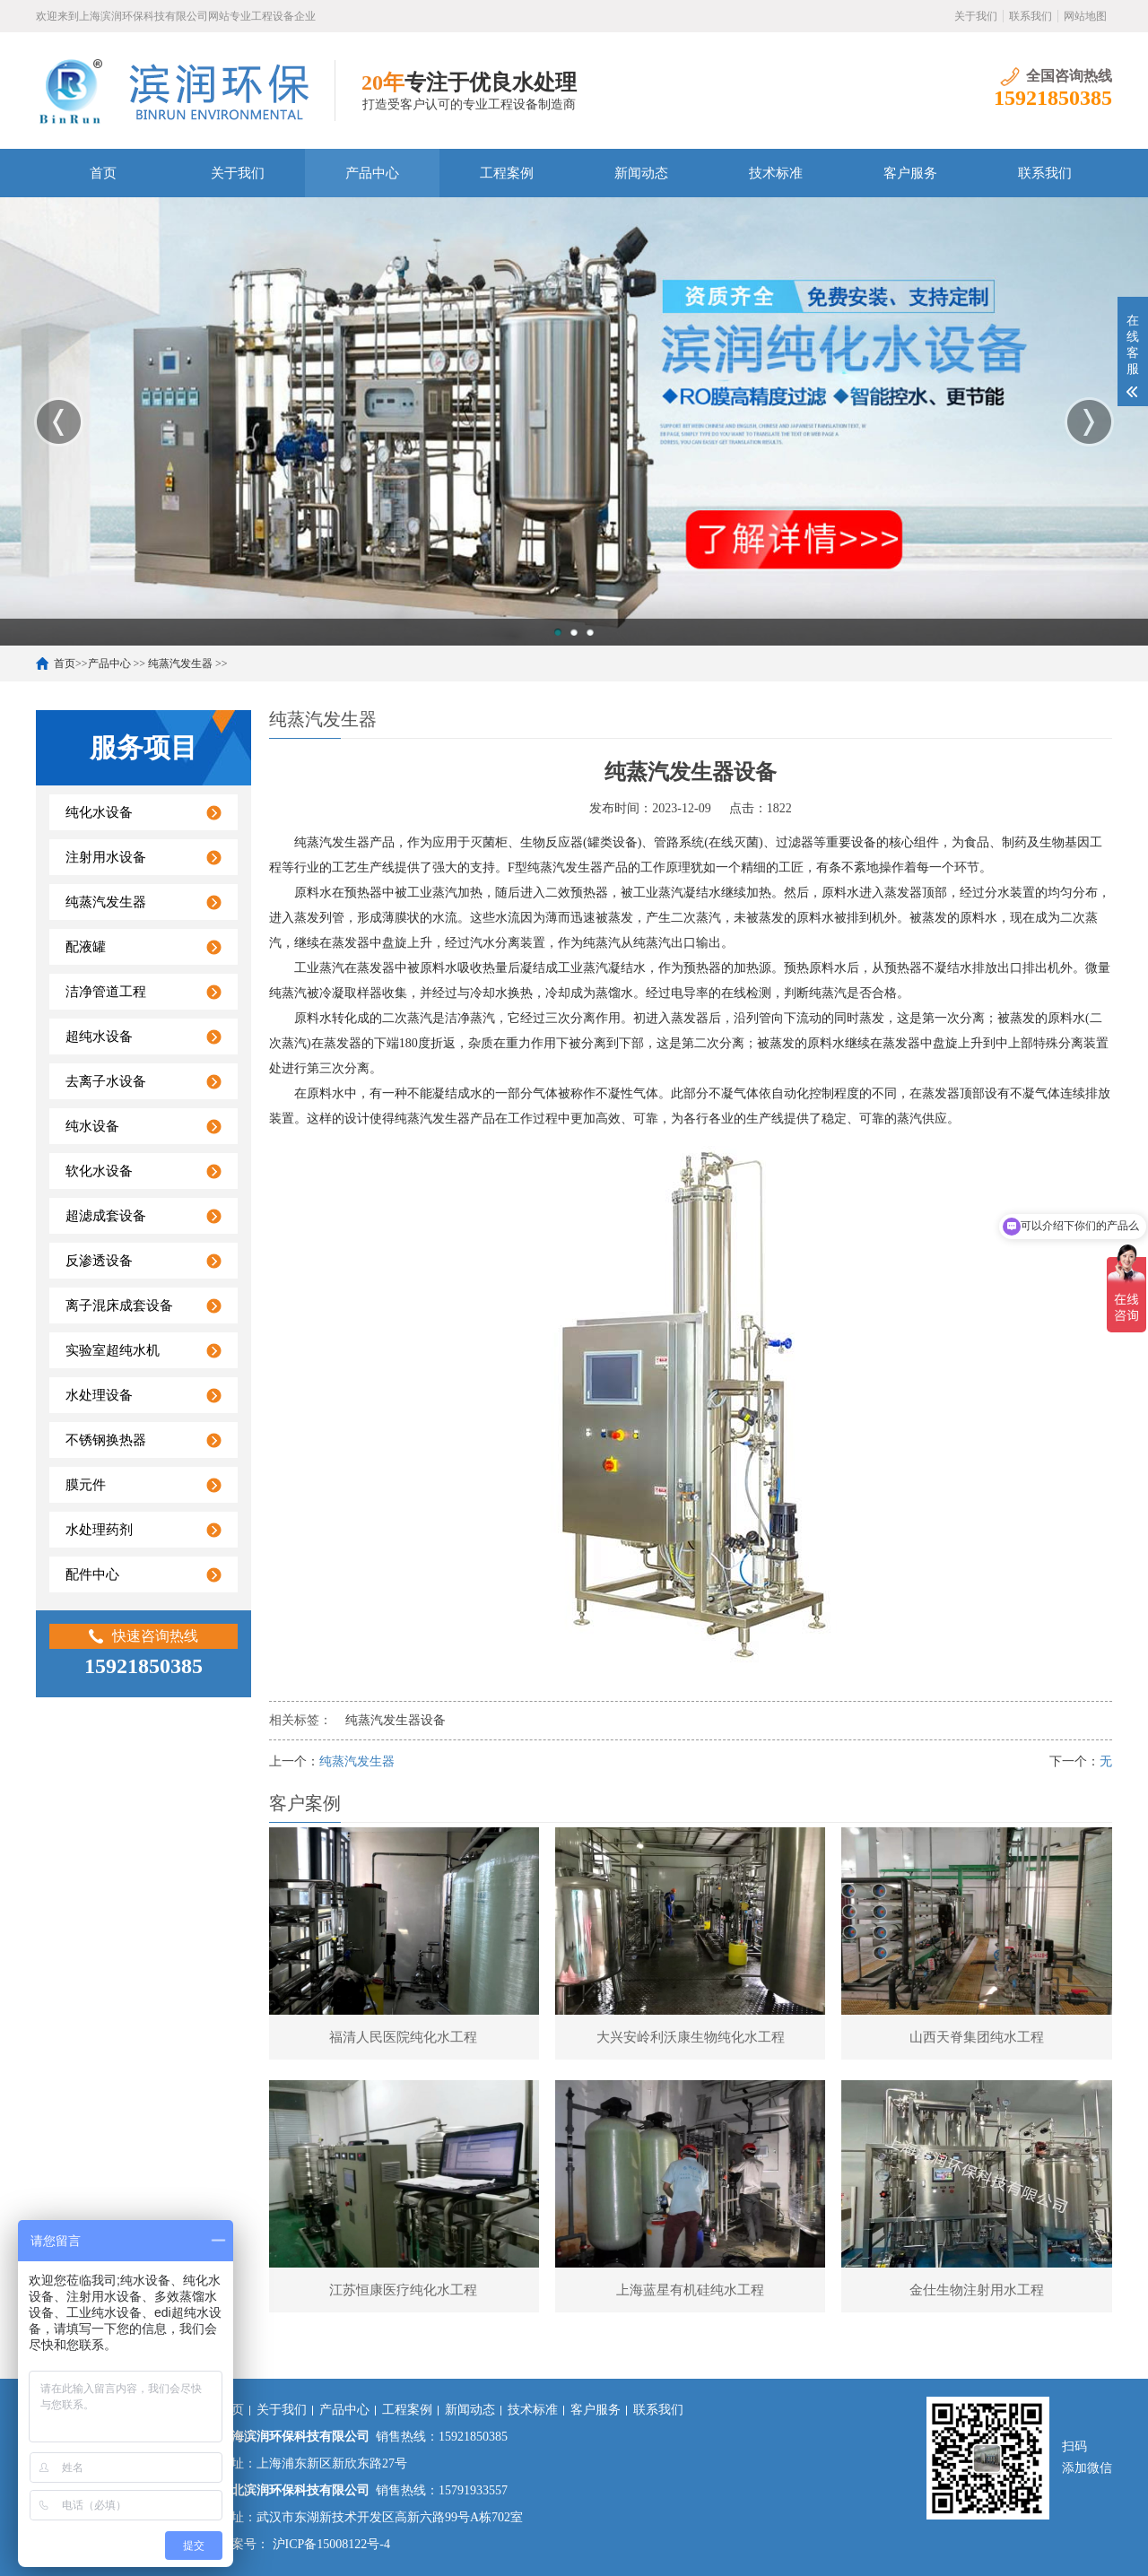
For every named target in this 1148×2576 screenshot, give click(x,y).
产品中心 (372, 173)
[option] (574, 421)
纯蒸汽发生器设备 (395, 1720)
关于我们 (975, 16)
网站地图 (1085, 16)
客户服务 (910, 173)
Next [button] (1089, 422)
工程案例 (507, 173)
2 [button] (574, 632)
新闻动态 (641, 173)
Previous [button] (58, 422)
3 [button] (590, 632)
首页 (103, 173)
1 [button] (557, 632)
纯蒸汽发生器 (180, 663)
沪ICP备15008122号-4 (329, 2544)
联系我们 (1030, 16)
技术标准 (776, 173)
